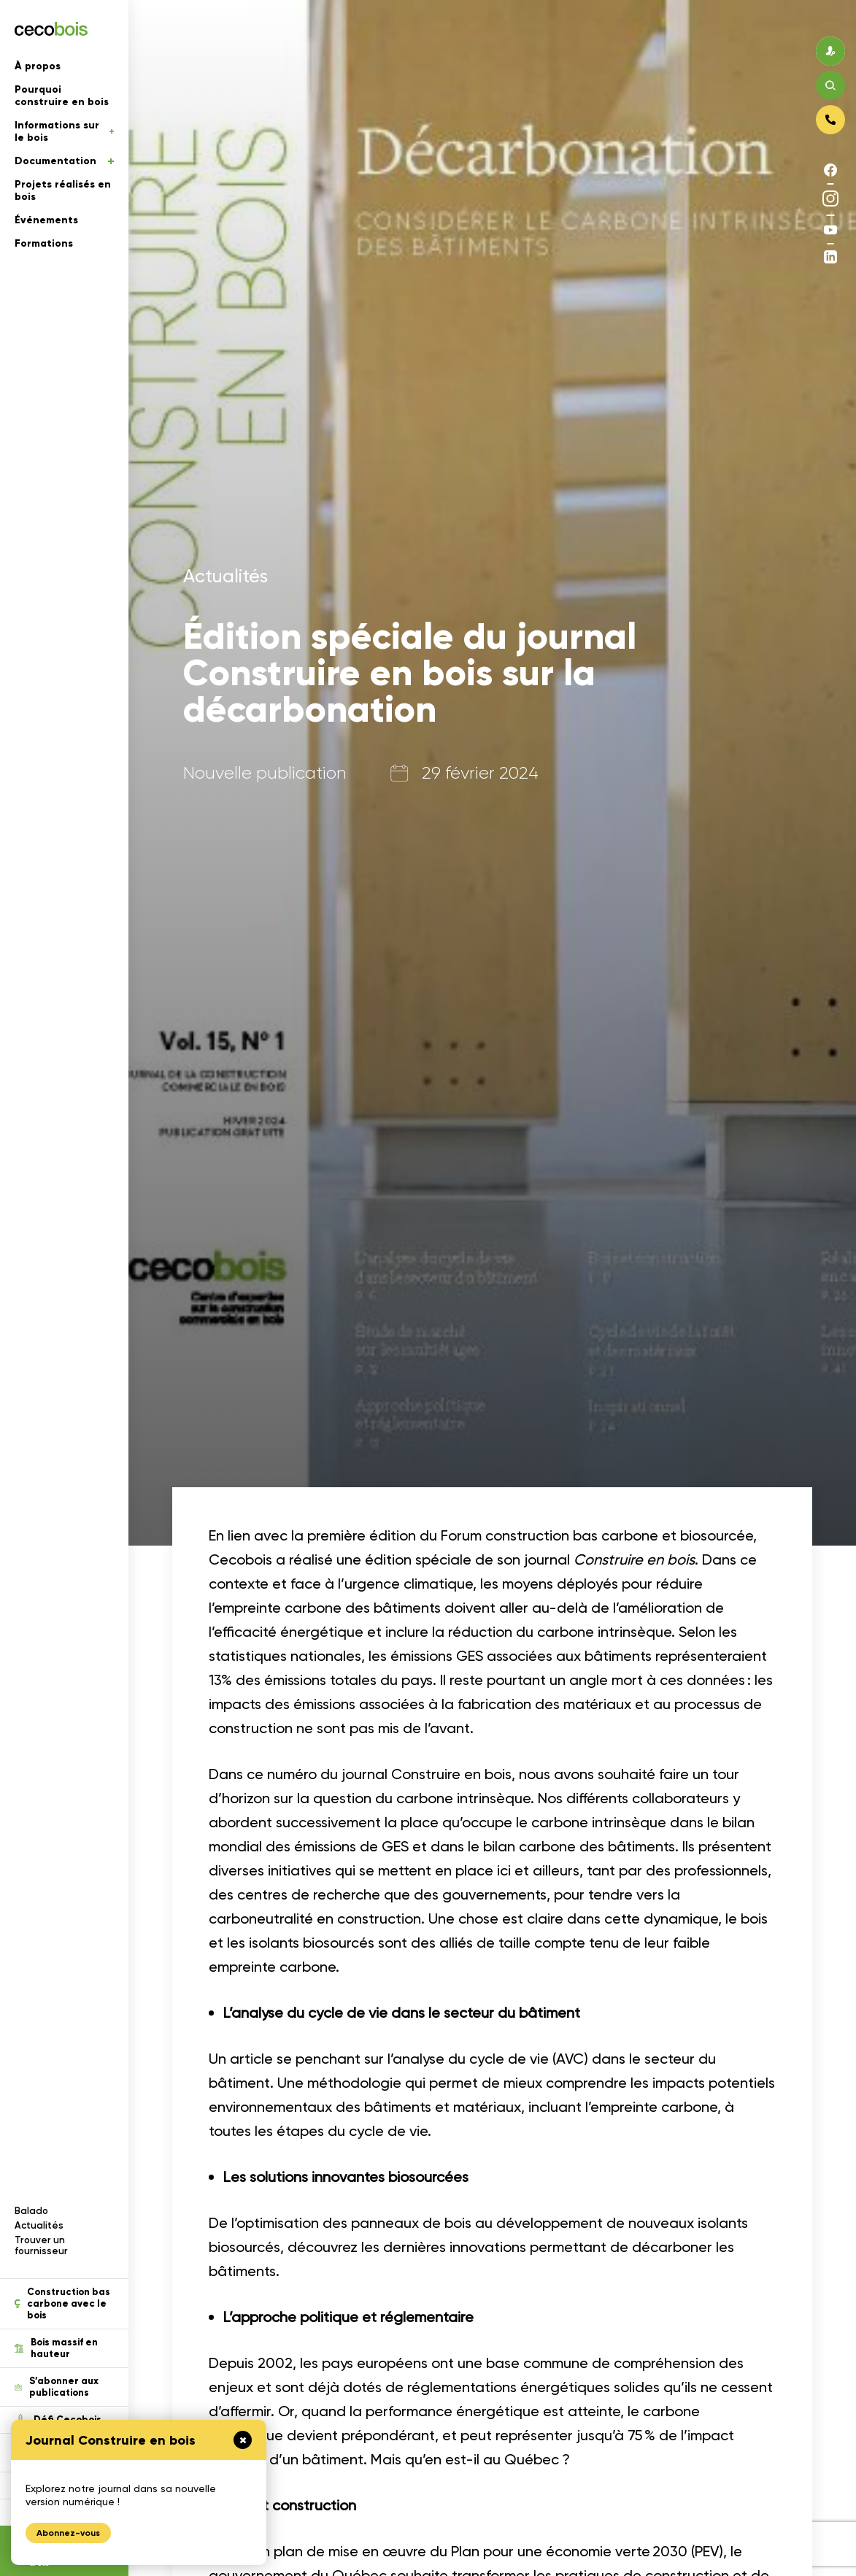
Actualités (39, 2225)
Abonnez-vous (68, 2533)
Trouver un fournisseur (41, 2245)
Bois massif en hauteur (56, 2348)
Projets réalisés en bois (63, 190)
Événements (46, 220)
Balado (31, 2210)
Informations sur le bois (64, 131)
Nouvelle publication (265, 773)
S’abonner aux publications (57, 2387)
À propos (38, 66)
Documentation (64, 161)
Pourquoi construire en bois (62, 95)
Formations (44, 243)
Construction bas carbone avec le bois (62, 2303)
